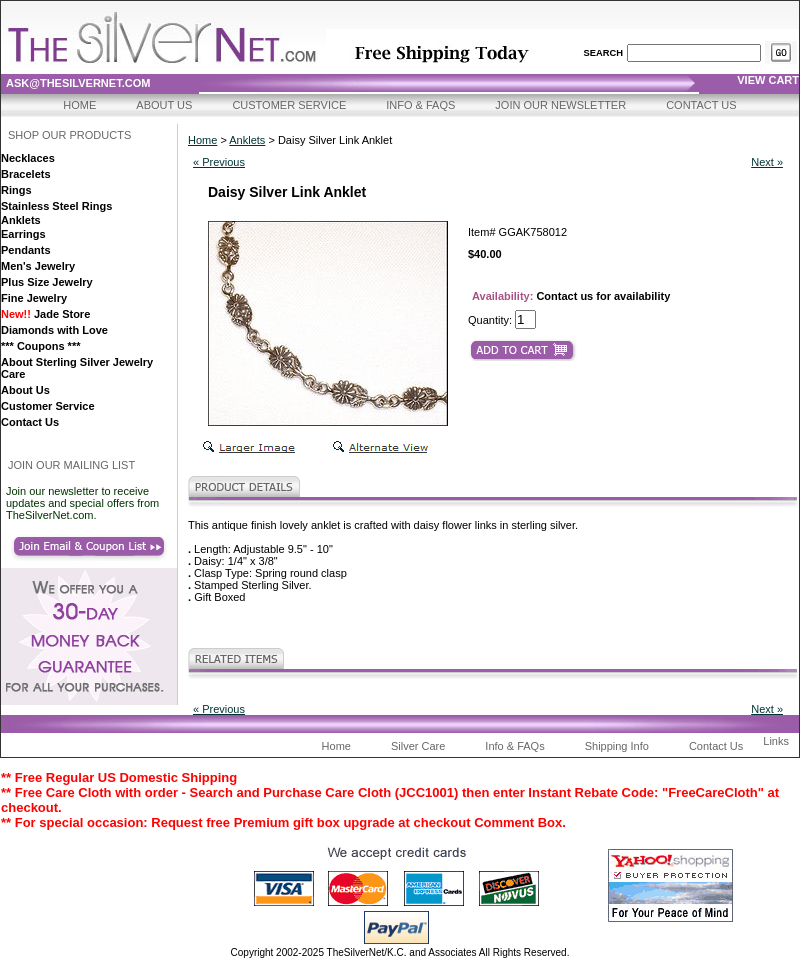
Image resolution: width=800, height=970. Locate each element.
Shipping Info (617, 746)
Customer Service (289, 105)
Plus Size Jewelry (47, 282)
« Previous (219, 162)
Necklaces (28, 158)
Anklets (21, 220)
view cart (768, 80)
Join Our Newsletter (560, 105)
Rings (16, 190)
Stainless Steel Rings (56, 206)
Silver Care (418, 746)
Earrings (23, 234)
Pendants (26, 250)
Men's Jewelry (38, 266)
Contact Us (701, 105)
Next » (767, 162)
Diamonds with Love (54, 330)
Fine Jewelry (34, 298)
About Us (164, 105)
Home (79, 105)
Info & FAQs (420, 105)
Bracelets (26, 174)
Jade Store (45, 314)
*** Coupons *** (40, 346)
